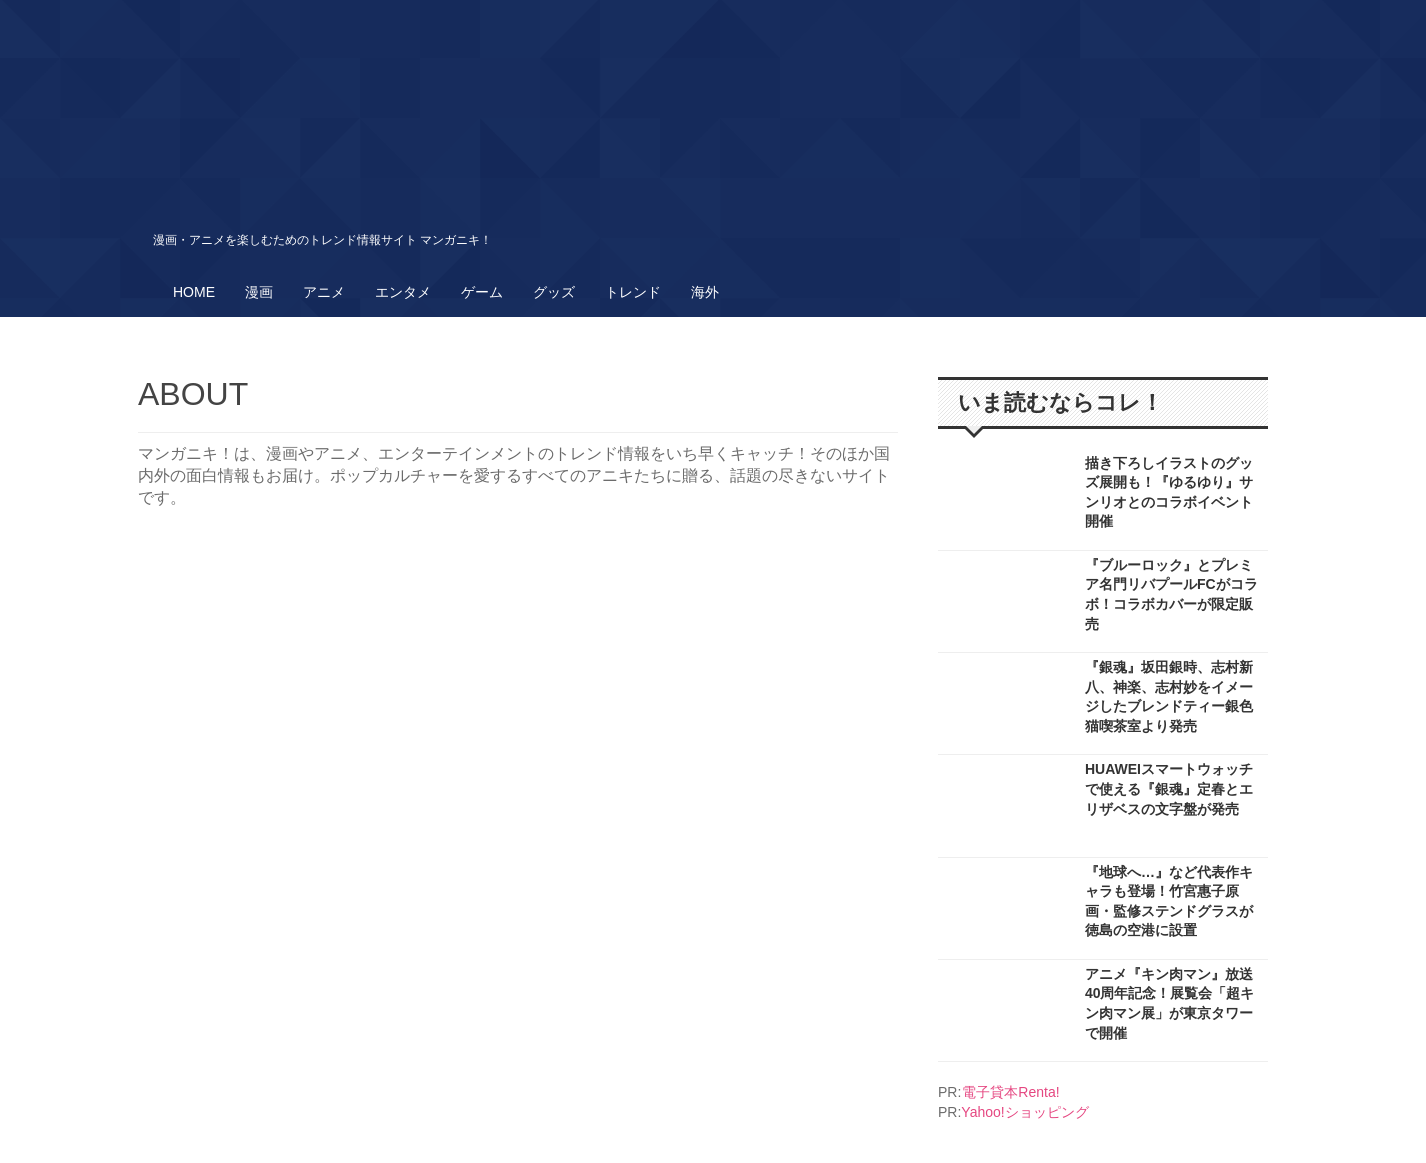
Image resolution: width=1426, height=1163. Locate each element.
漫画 (259, 292)
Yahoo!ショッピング (1024, 1112)
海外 (705, 292)
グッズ (554, 292)
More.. (1103, 499)
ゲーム (482, 292)
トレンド (633, 292)
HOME (194, 292)
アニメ (324, 292)
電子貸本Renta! (1010, 1092)
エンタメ (403, 292)
